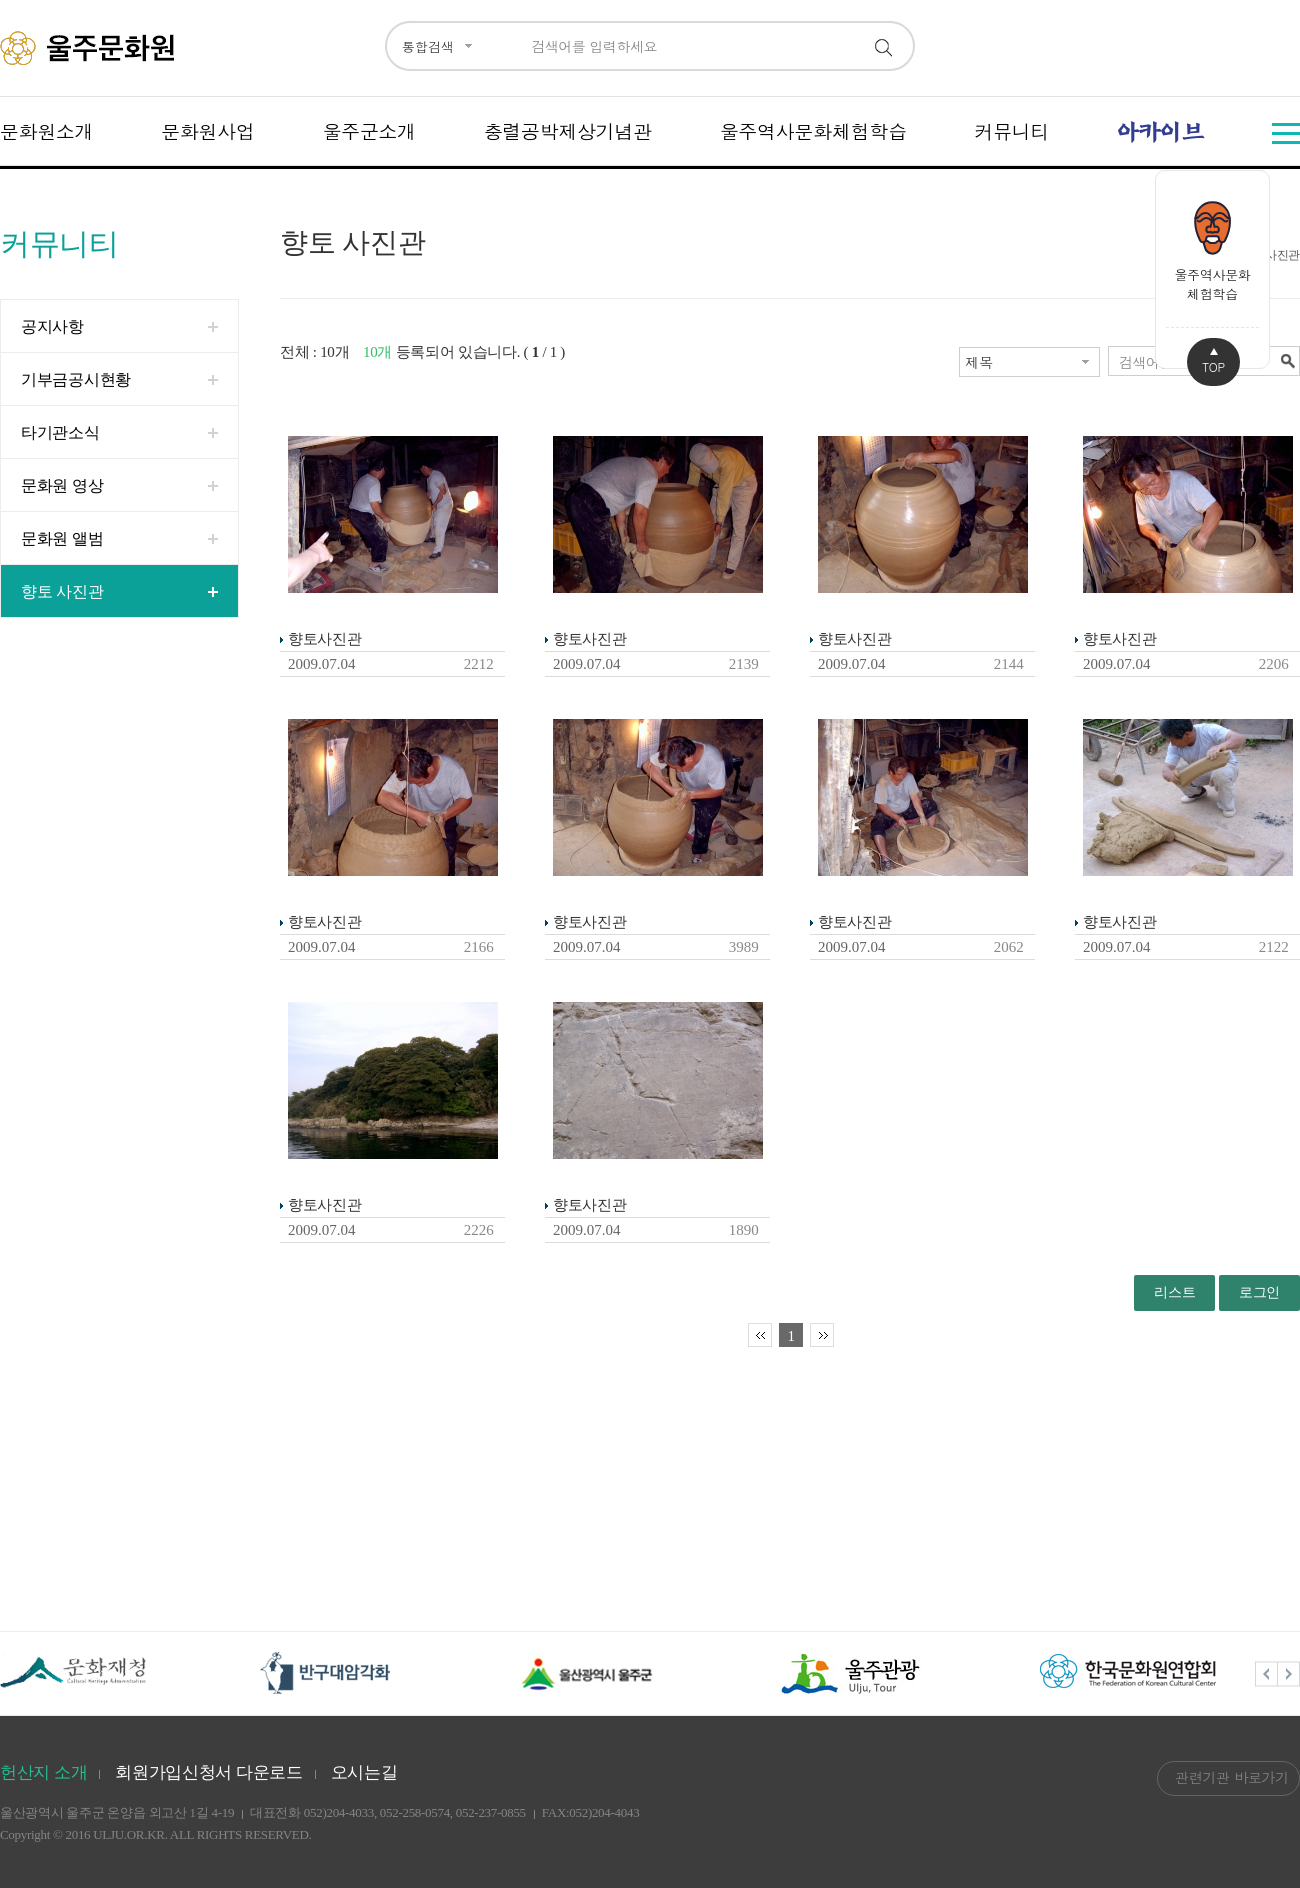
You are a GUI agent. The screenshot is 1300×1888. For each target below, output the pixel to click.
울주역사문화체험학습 (813, 130)
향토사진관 (325, 639)
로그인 (1259, 1292)
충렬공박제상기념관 (568, 130)
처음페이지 (760, 1335)
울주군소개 (369, 130)
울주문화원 (90, 48)
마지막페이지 (822, 1335)
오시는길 (364, 1772)
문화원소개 (47, 130)
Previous (1266, 1673)
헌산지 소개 (43, 1772)
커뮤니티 (1011, 130)
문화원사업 (208, 130)
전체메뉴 (1286, 133)
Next (1289, 1673)
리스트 (1174, 1292)
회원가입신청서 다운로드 (209, 1772)
